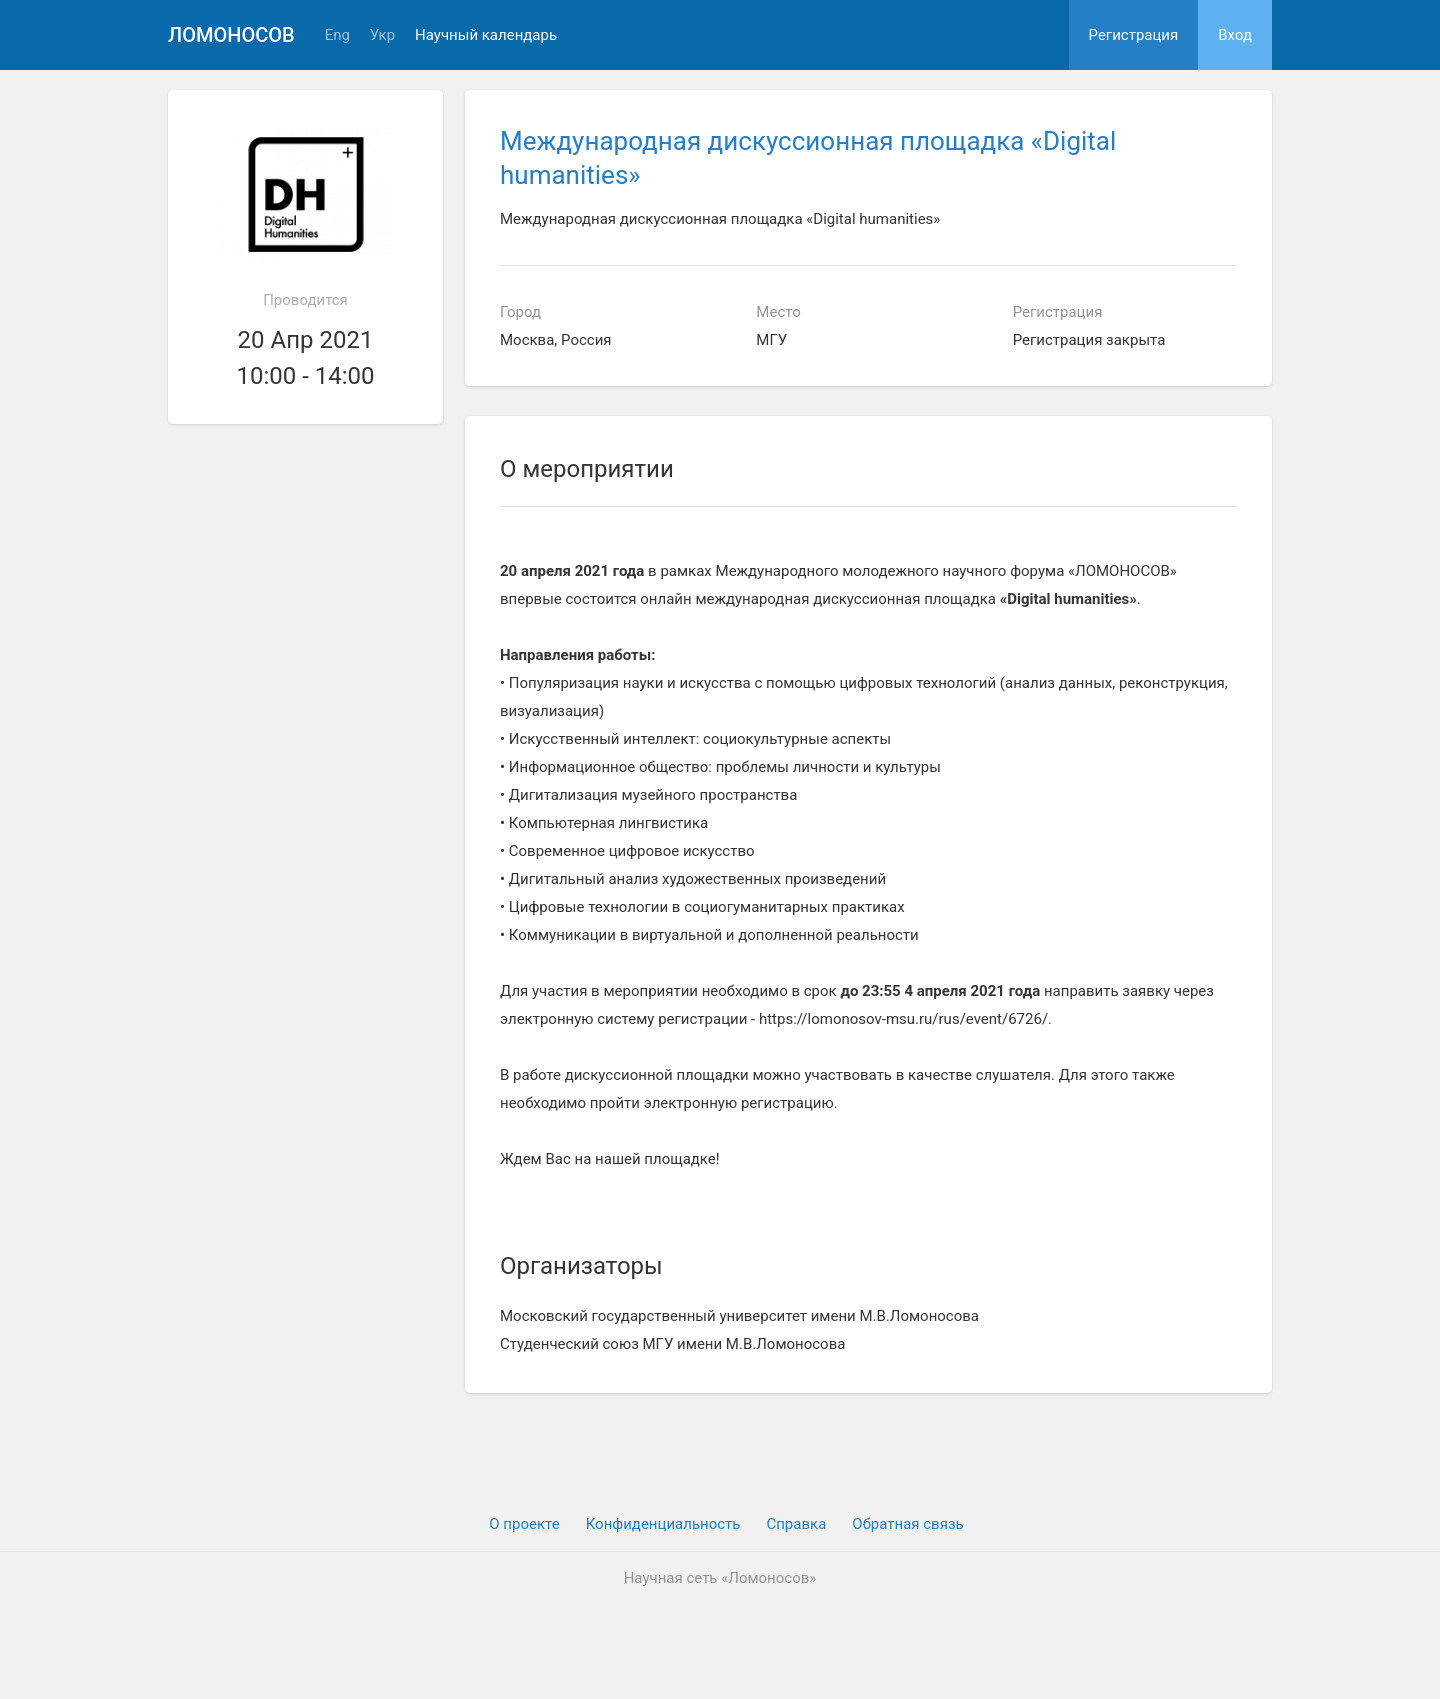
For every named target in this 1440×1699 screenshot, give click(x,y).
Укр (382, 35)
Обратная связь (907, 1524)
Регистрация (1134, 35)
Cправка (796, 1524)
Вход (1235, 35)
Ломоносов (231, 35)
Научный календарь (486, 35)
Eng (337, 35)
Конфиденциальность (663, 1524)
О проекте (524, 1524)
